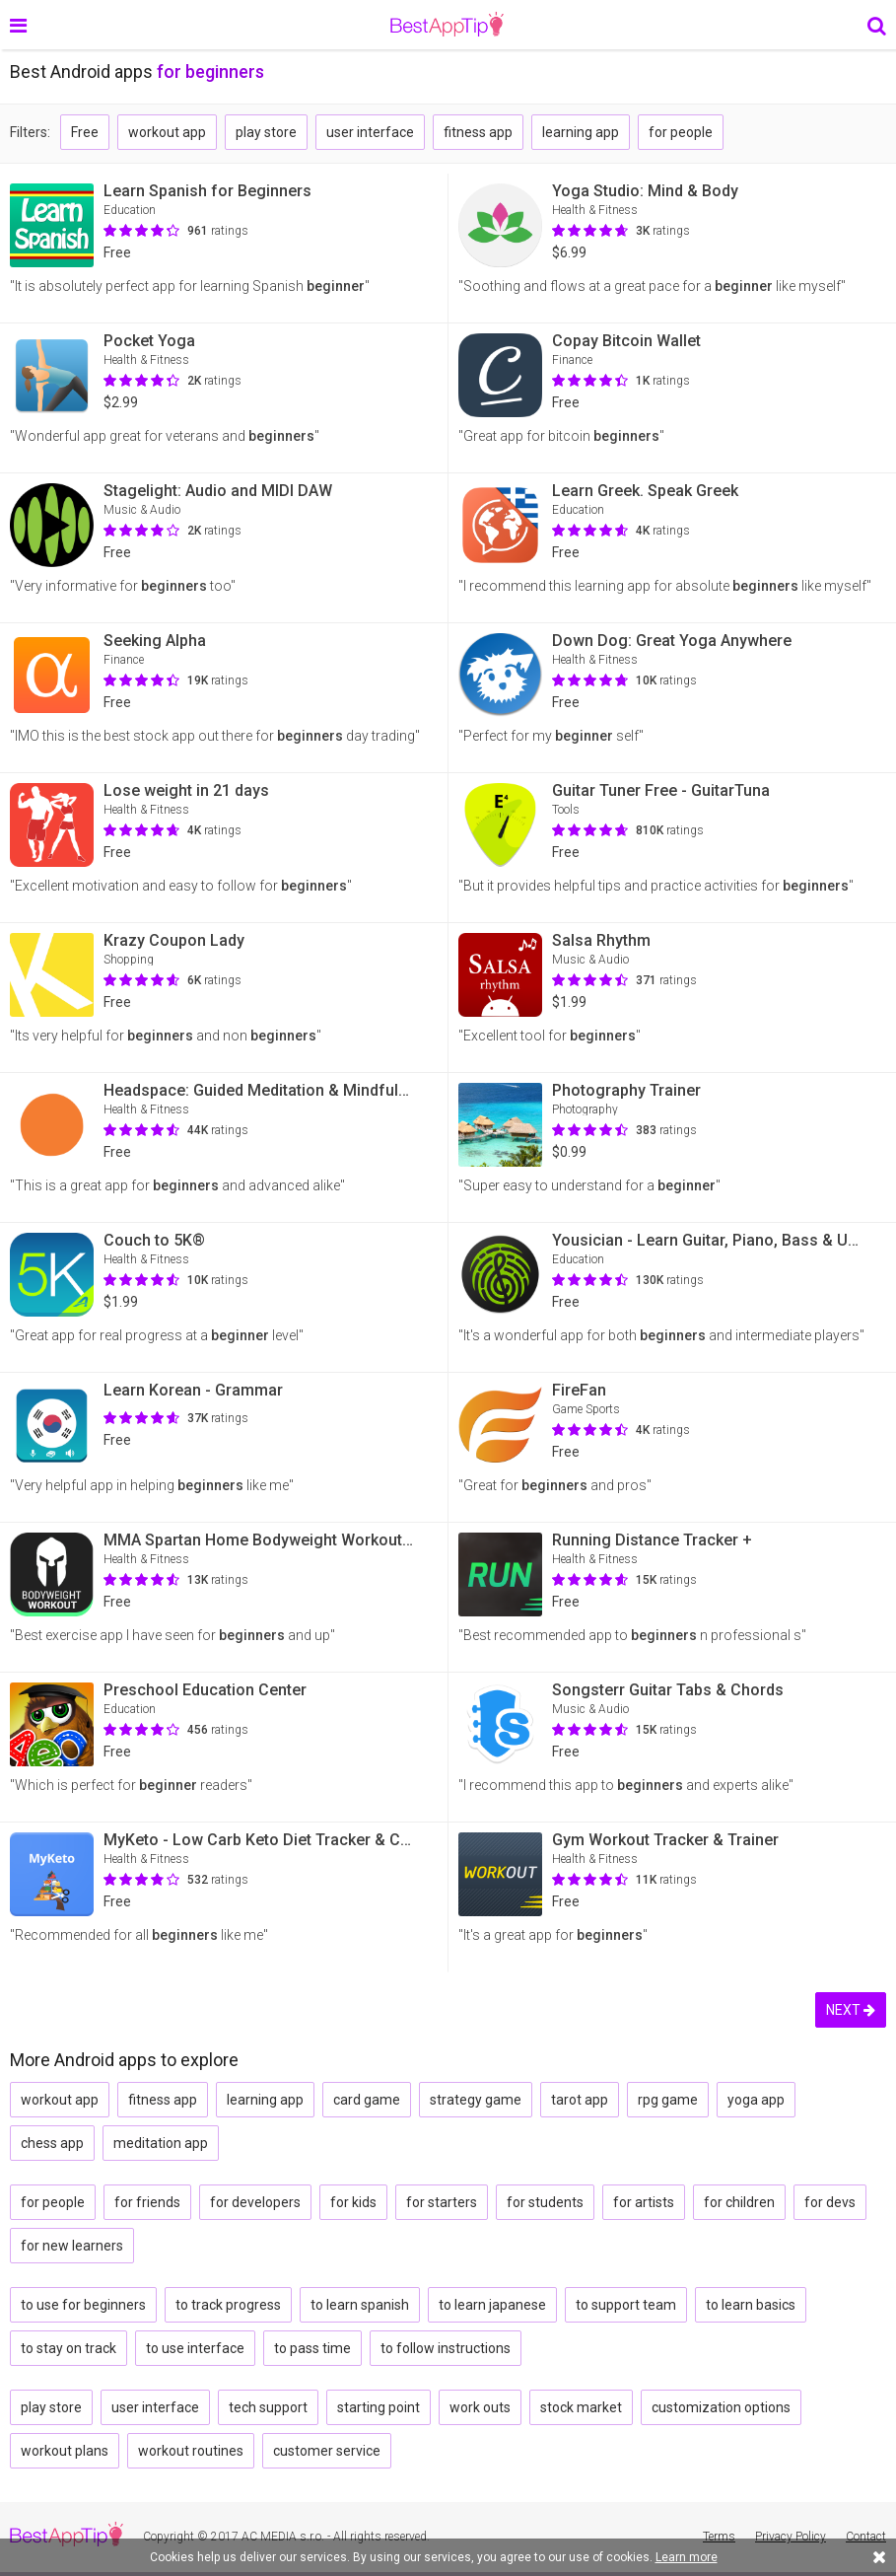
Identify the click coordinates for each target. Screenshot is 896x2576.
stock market (581, 2407)
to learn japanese (492, 2305)
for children (739, 2202)
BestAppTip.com (447, 24)
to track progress (228, 2305)
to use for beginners (83, 2305)
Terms (719, 2536)
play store (266, 132)
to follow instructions (445, 2348)
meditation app (160, 2143)
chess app (52, 2143)
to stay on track (68, 2348)
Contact (866, 2536)
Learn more (686, 2557)
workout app (167, 132)
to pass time (312, 2348)
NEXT (850, 2010)
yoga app (756, 2100)
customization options (721, 2407)
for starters (441, 2202)
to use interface (195, 2348)
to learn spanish (359, 2305)
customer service (326, 2451)
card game (366, 2100)
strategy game (475, 2100)
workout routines (190, 2451)
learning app (580, 132)
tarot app (579, 2100)
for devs (830, 2202)
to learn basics (750, 2305)
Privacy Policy (790, 2536)
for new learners (72, 2246)
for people (681, 132)
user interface (370, 132)
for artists (643, 2202)
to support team (626, 2305)
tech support (268, 2407)
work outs (480, 2407)
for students (545, 2202)
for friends (147, 2202)
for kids (353, 2202)
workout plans (64, 2451)
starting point (378, 2407)
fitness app (478, 132)
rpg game (668, 2100)
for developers (255, 2202)
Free (85, 132)
